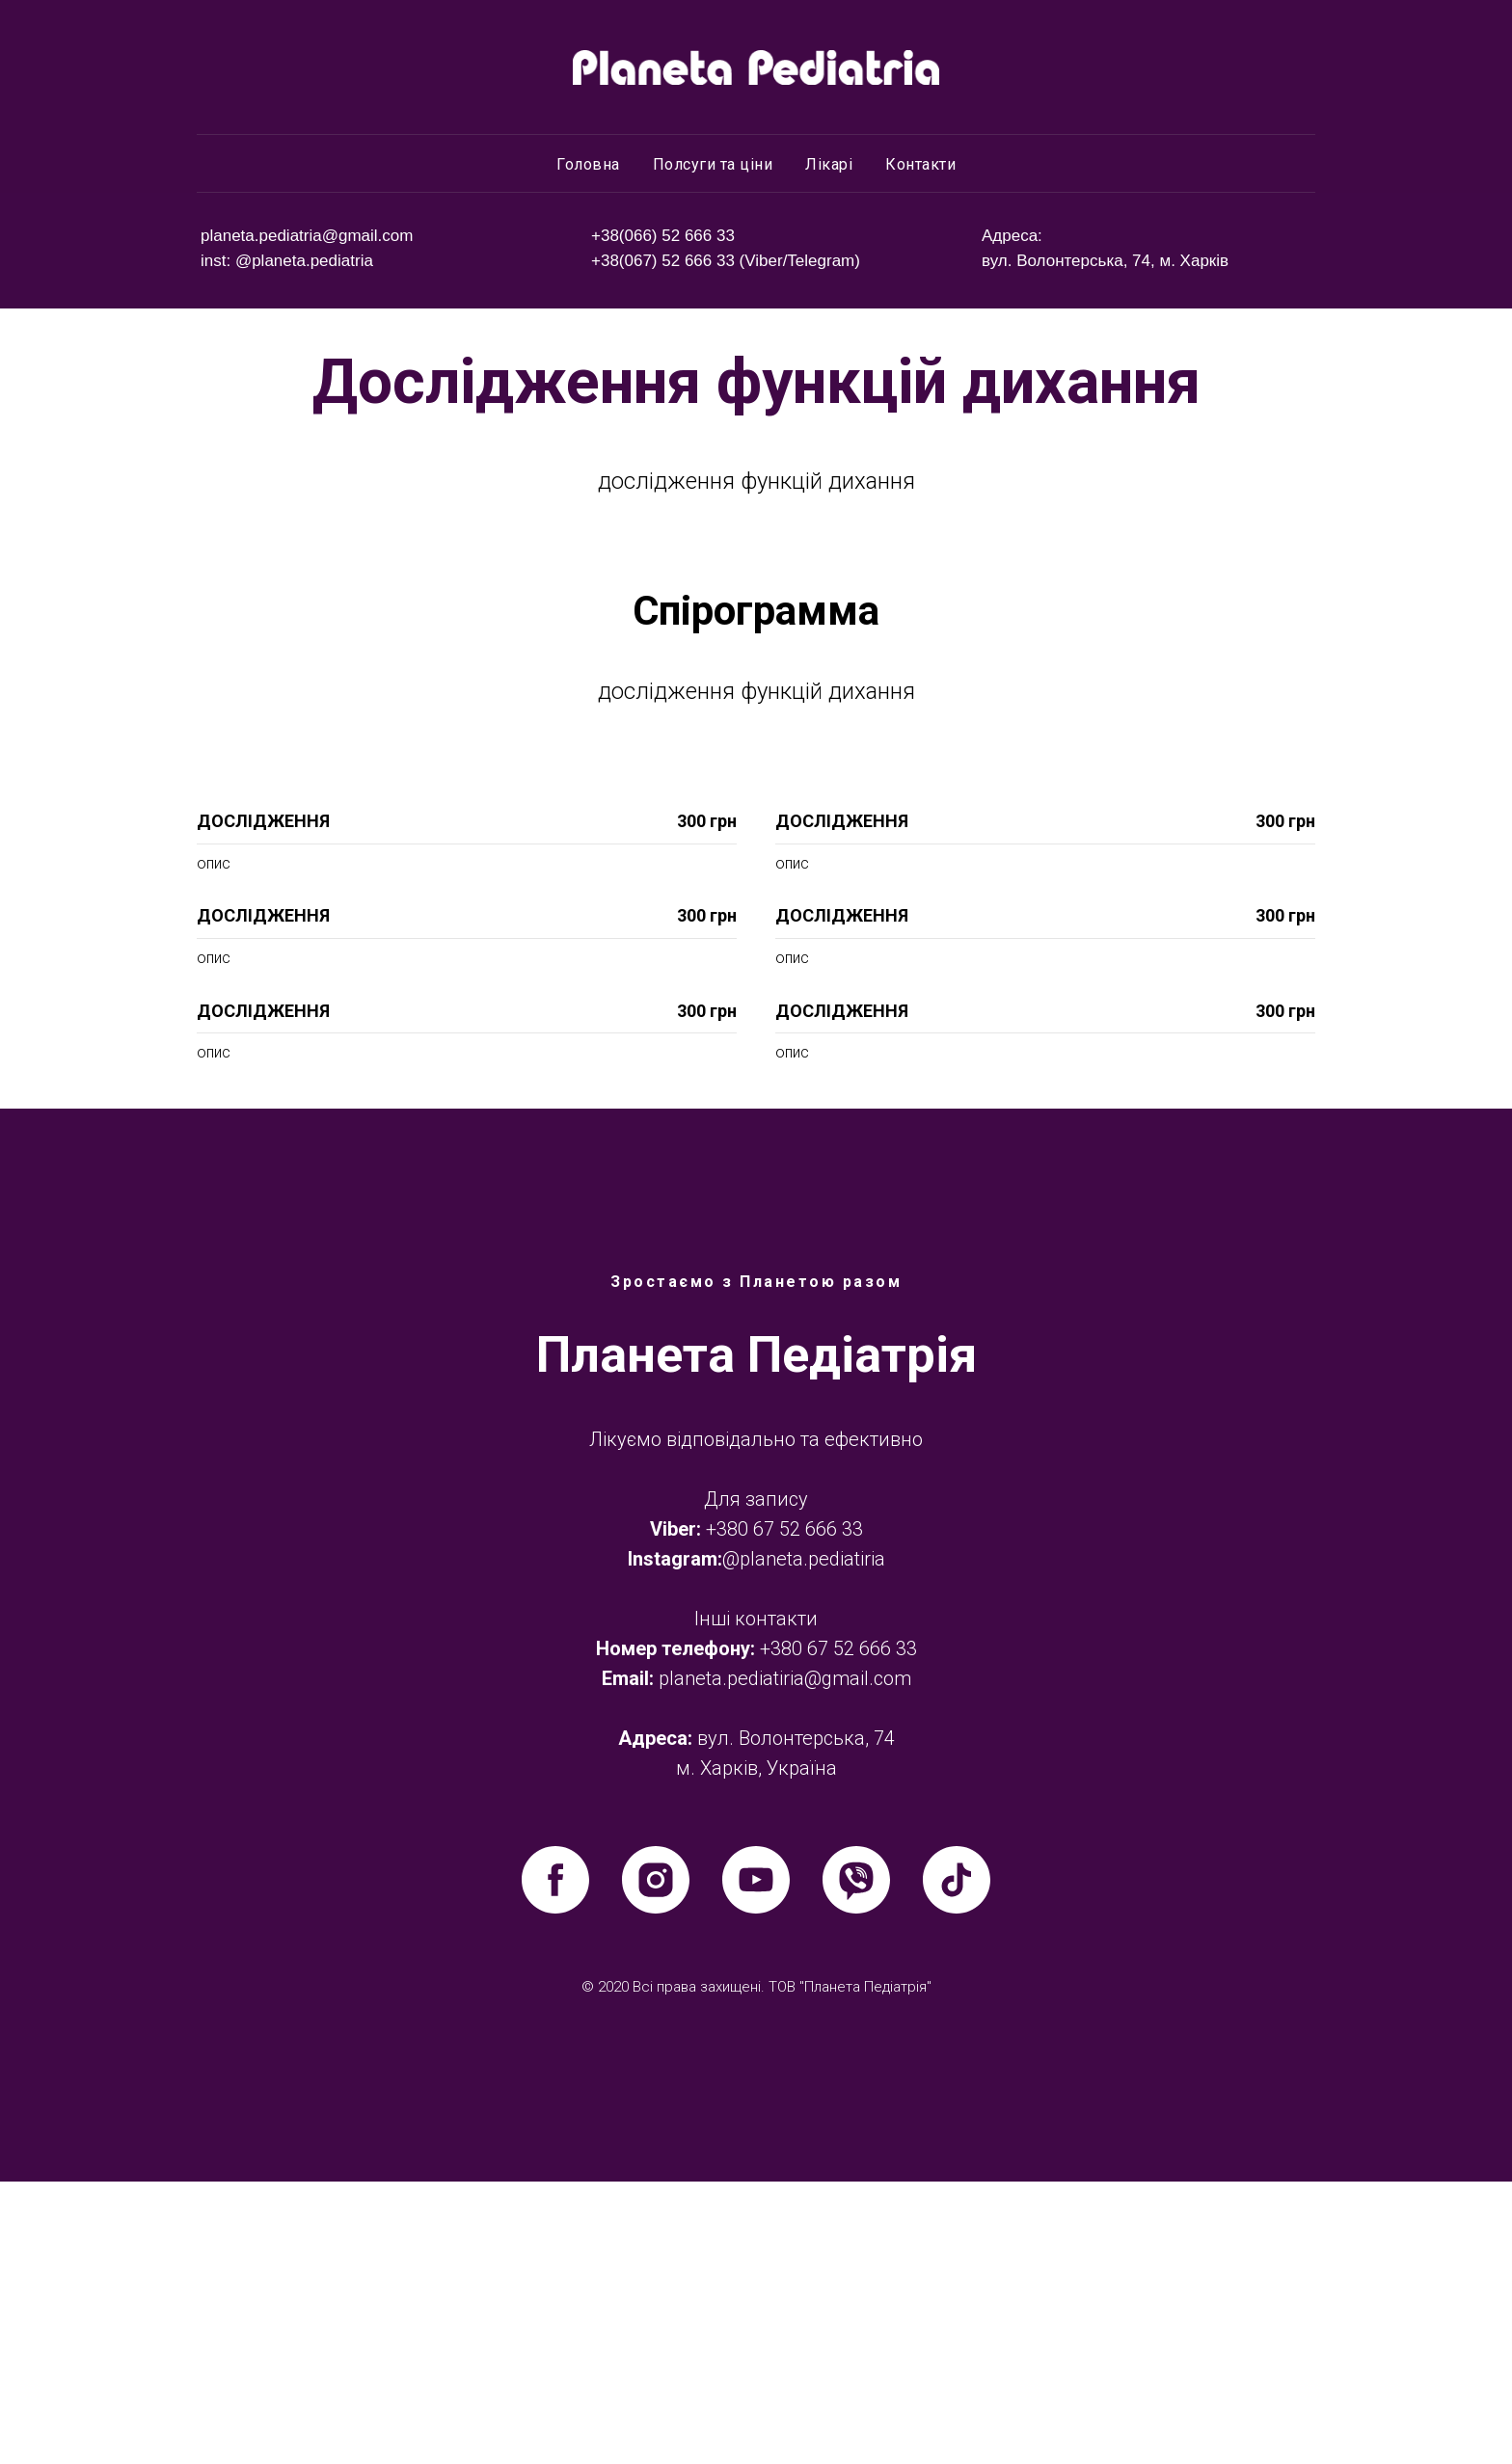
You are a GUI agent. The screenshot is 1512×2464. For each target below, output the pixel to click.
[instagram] (655, 2162)
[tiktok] (956, 2162)
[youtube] (756, 2162)
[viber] (856, 2162)
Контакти (920, 164)
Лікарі (828, 164)
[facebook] (555, 2162)
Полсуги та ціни (713, 164)
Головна (588, 164)
